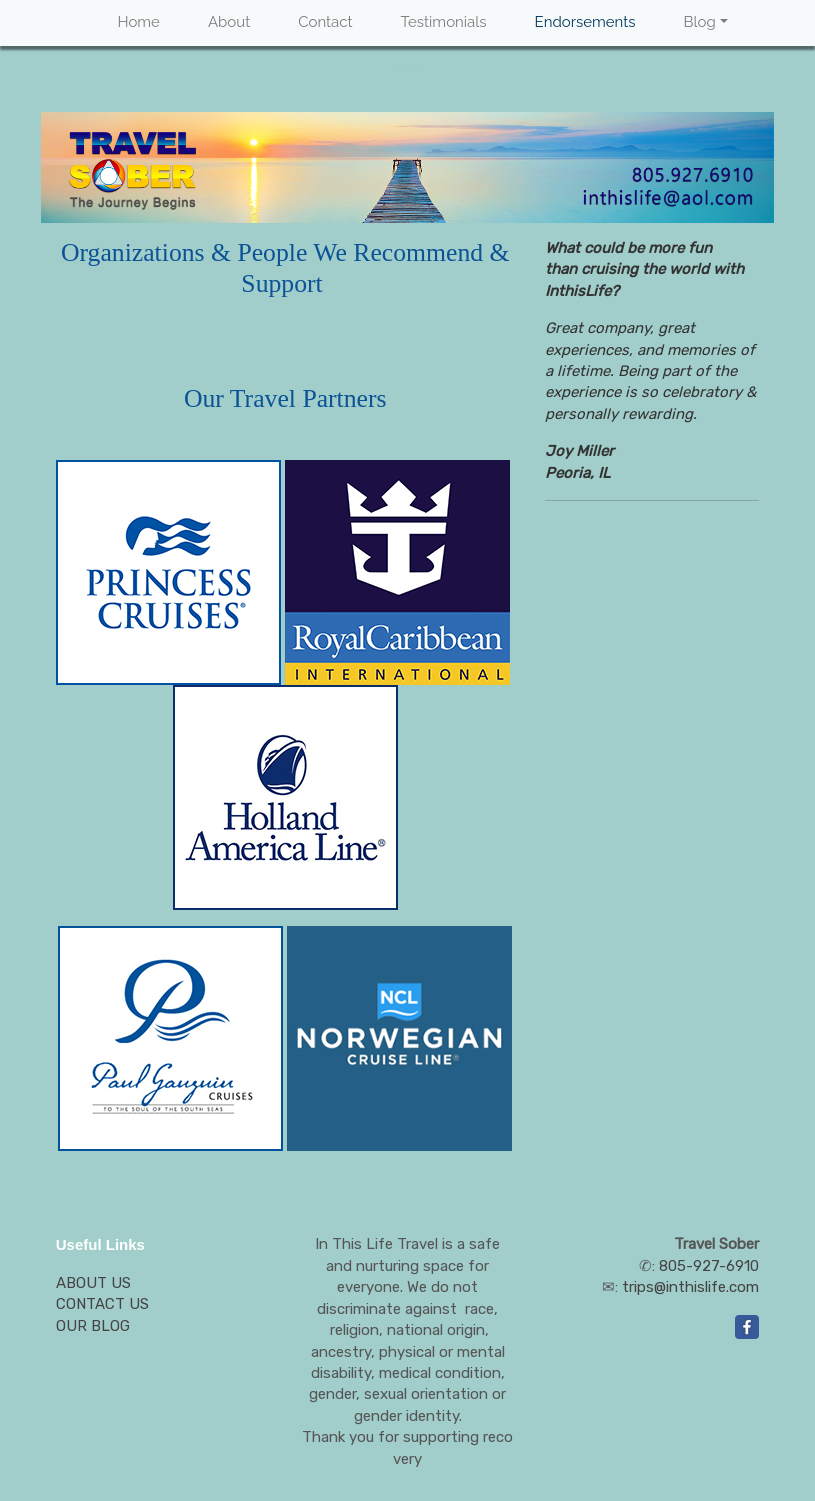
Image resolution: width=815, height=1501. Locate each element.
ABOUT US (93, 1283)
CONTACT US (102, 1304)
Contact (325, 22)
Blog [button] (699, 22)
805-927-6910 (709, 1266)
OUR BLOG (93, 1326)
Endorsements (585, 22)
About (229, 22)
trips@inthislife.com (690, 1287)
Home (138, 22)
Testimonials (444, 22)
